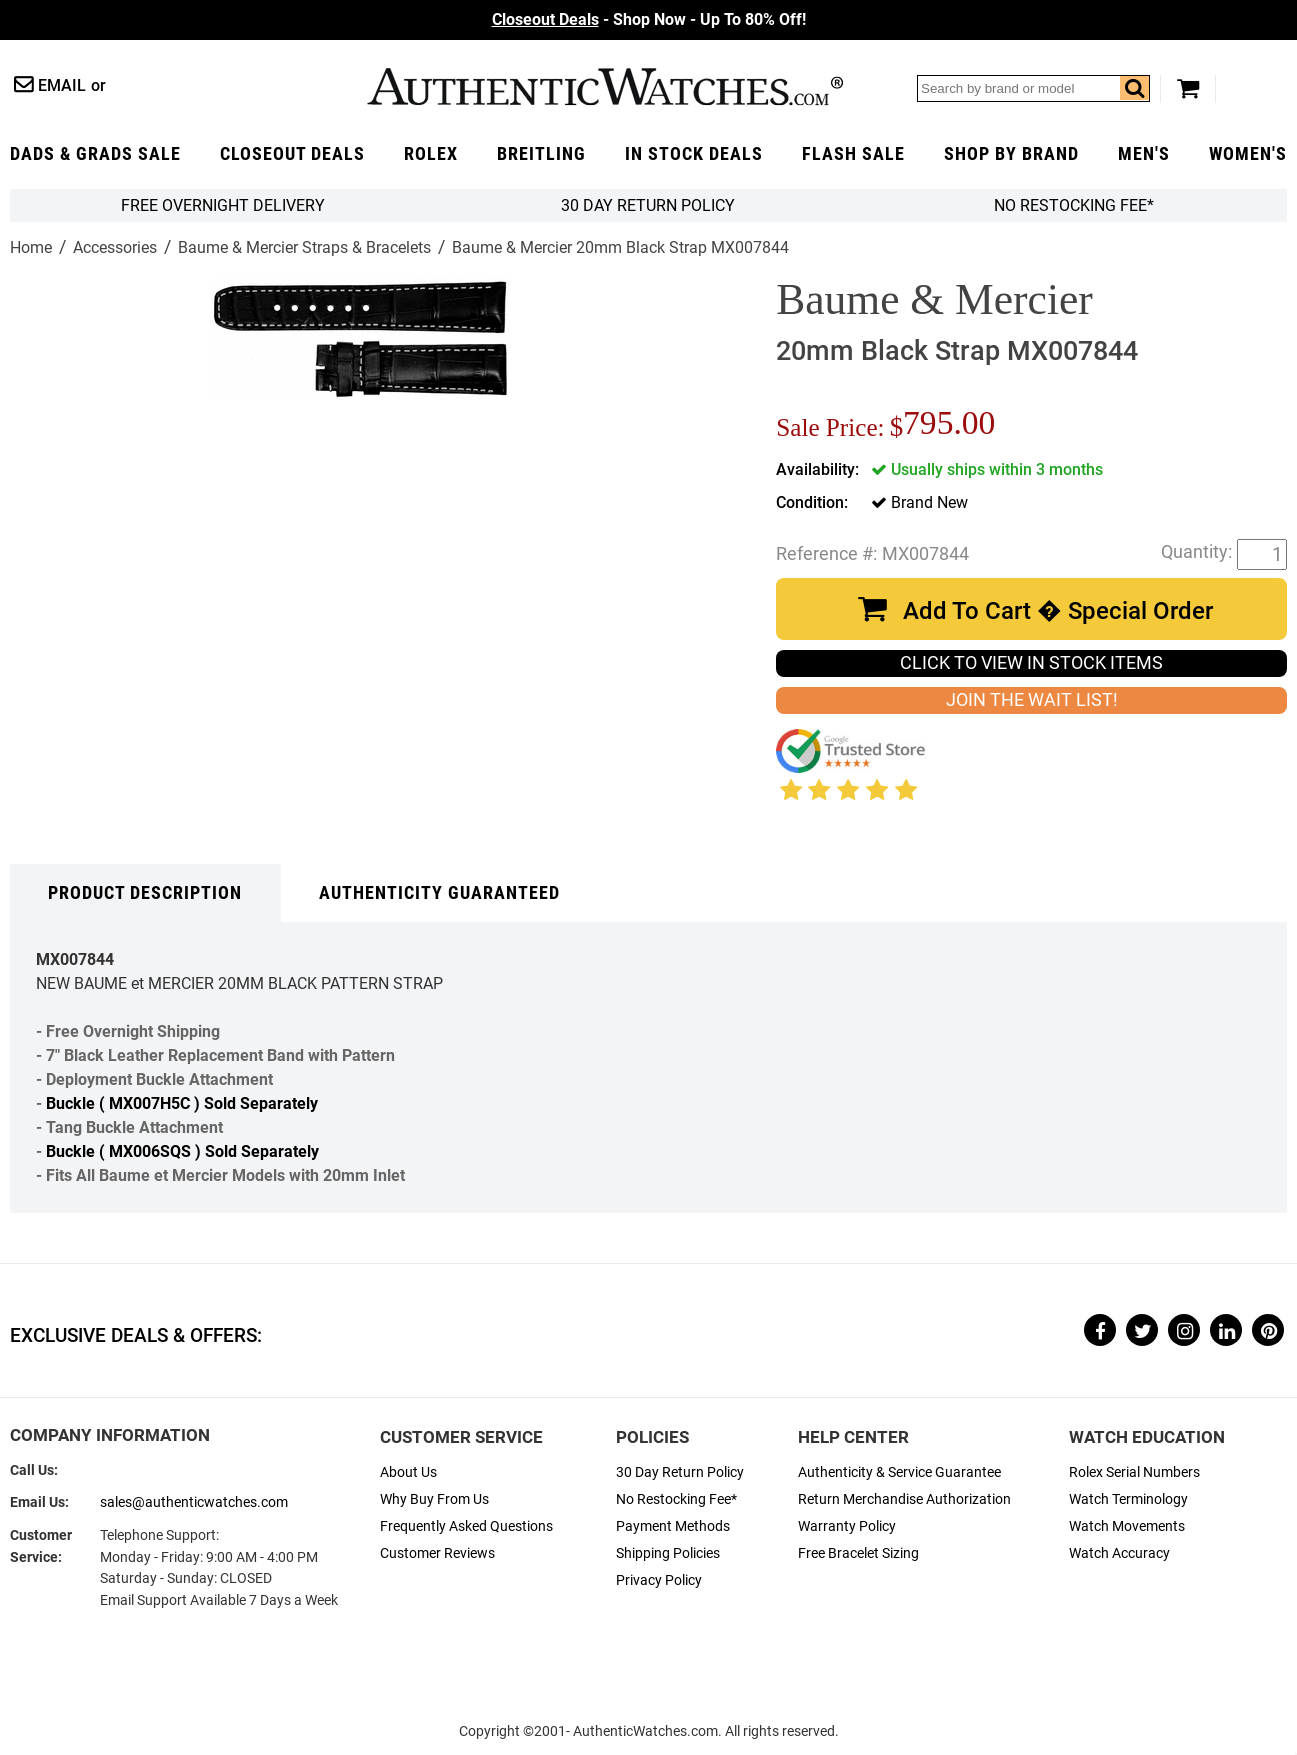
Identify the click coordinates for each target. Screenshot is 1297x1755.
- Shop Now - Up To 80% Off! (649, 19)
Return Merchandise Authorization (904, 1499)
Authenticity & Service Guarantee (899, 1472)
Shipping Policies (668, 1553)
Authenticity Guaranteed (439, 893)
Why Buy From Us (434, 1499)
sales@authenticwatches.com (194, 1502)
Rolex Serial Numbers (1134, 1472)
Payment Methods (673, 1526)
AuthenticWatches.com (605, 86)
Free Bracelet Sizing (858, 1553)
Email (62, 85)
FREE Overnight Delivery (223, 205)
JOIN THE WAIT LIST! (1032, 700)
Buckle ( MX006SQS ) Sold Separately (182, 1151)
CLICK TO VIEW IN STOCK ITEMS (1031, 663)
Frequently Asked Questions (466, 1526)
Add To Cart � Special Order (1058, 611)
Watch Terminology (1128, 1499)
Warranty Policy (847, 1526)
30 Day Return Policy (680, 1472)
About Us (408, 1472)
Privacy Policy (659, 1580)
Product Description (145, 893)
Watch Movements (1127, 1526)
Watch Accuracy (1119, 1553)
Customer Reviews (437, 1553)
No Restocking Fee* (1074, 205)
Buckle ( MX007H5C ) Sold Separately (182, 1103)
